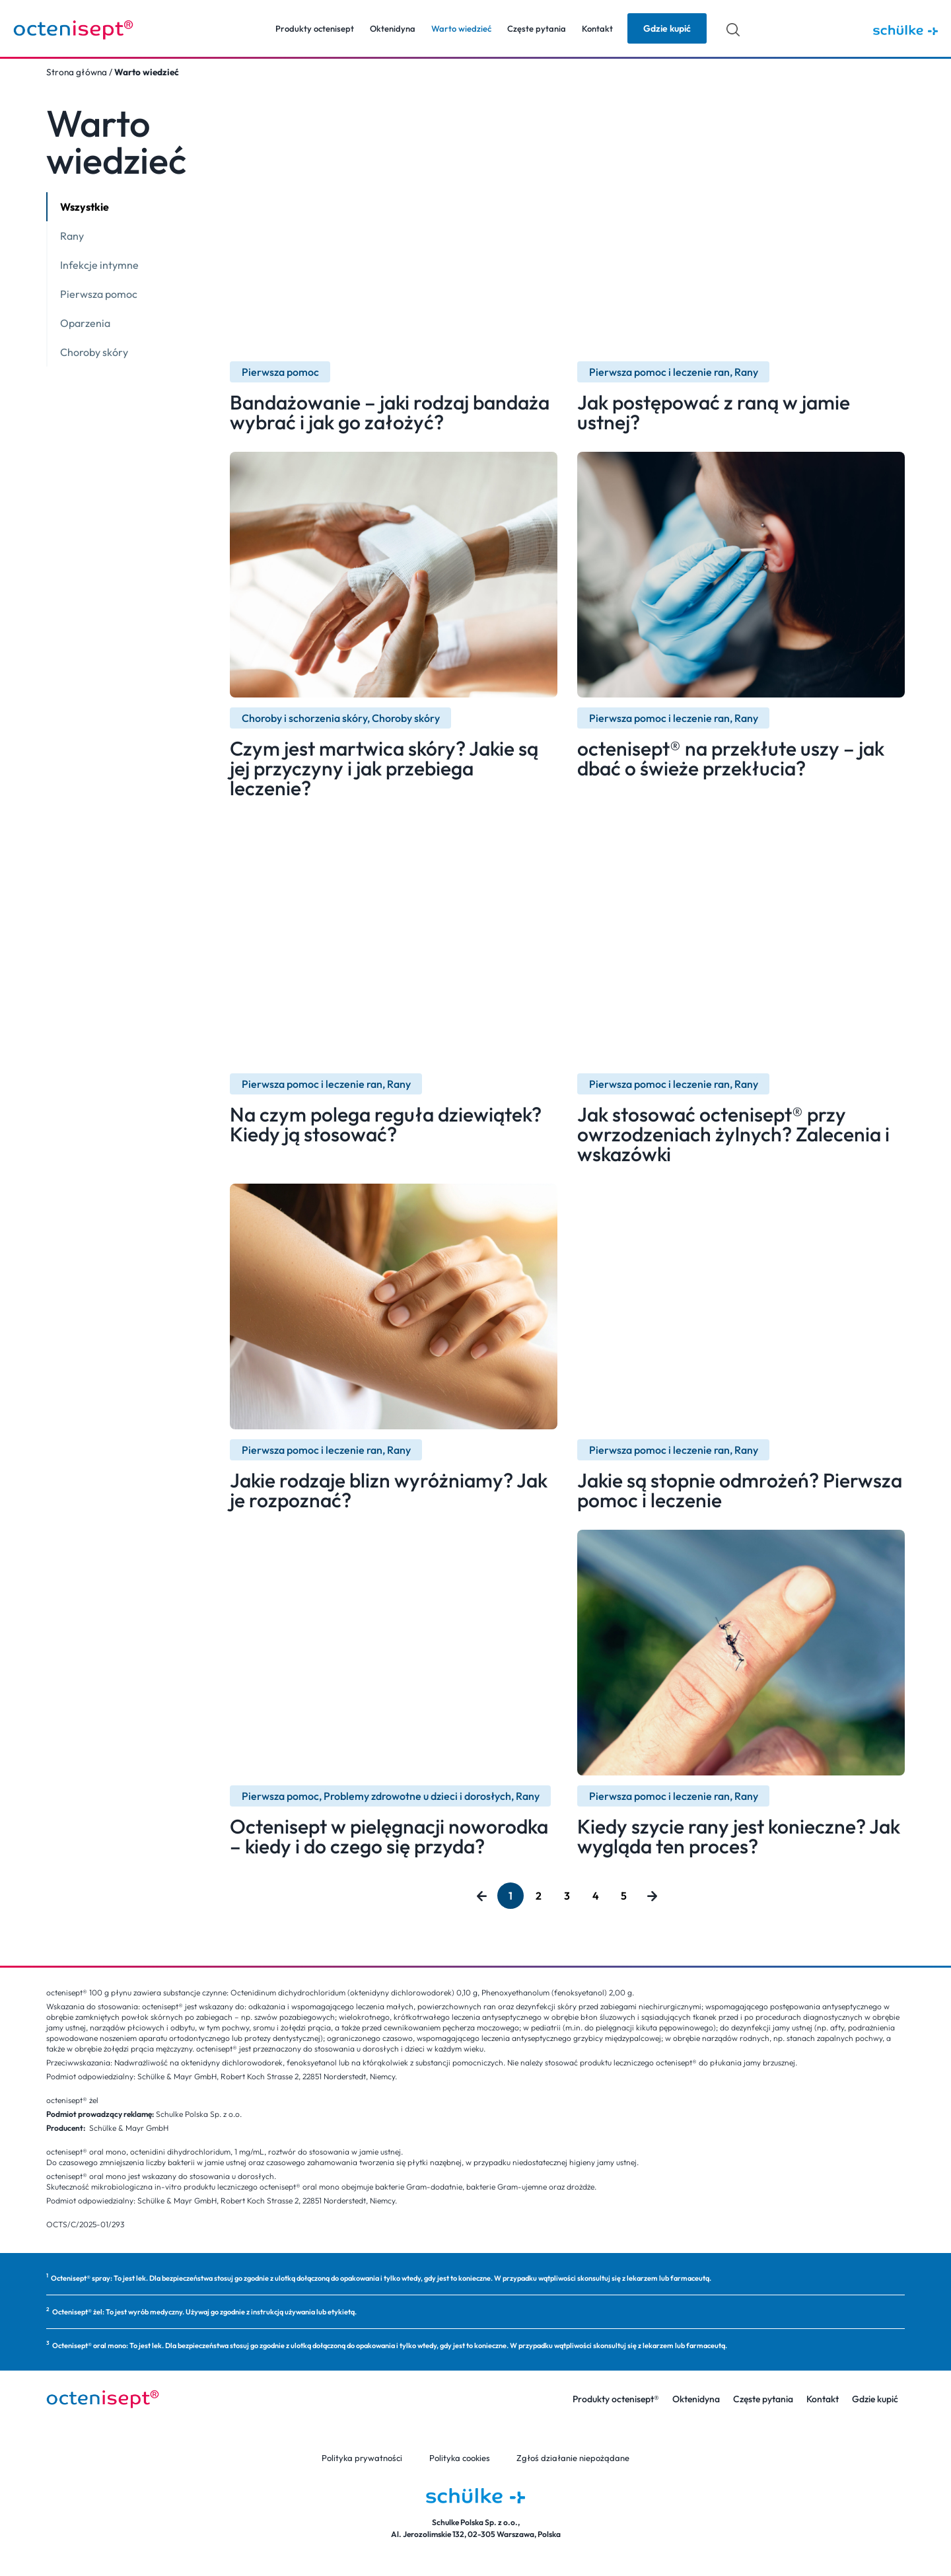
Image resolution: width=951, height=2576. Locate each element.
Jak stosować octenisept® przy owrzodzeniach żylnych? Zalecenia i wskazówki (733, 1134)
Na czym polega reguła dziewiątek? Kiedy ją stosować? (386, 1124)
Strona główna (76, 72)
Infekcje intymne (99, 264)
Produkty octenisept (314, 28)
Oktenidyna (392, 28)
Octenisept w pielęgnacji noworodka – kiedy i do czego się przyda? (389, 1836)
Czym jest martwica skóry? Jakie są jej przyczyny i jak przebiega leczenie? (384, 768)
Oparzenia (85, 323)
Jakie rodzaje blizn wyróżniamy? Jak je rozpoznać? (388, 1490)
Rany (72, 235)
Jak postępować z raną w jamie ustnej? (713, 412)
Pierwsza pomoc (98, 294)
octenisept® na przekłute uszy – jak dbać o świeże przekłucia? (730, 758)
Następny (652, 1896)
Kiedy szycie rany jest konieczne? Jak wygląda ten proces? (738, 1836)
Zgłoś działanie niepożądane (572, 2457)
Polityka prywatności (362, 2457)
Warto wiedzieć (461, 28)
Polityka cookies (459, 2457)
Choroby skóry (94, 352)
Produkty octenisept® (616, 2399)
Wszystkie (84, 206)
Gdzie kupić (875, 2399)
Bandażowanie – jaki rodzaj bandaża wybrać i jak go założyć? (389, 412)
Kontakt (597, 28)
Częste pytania (536, 28)
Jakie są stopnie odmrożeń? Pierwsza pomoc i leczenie (739, 1490)
